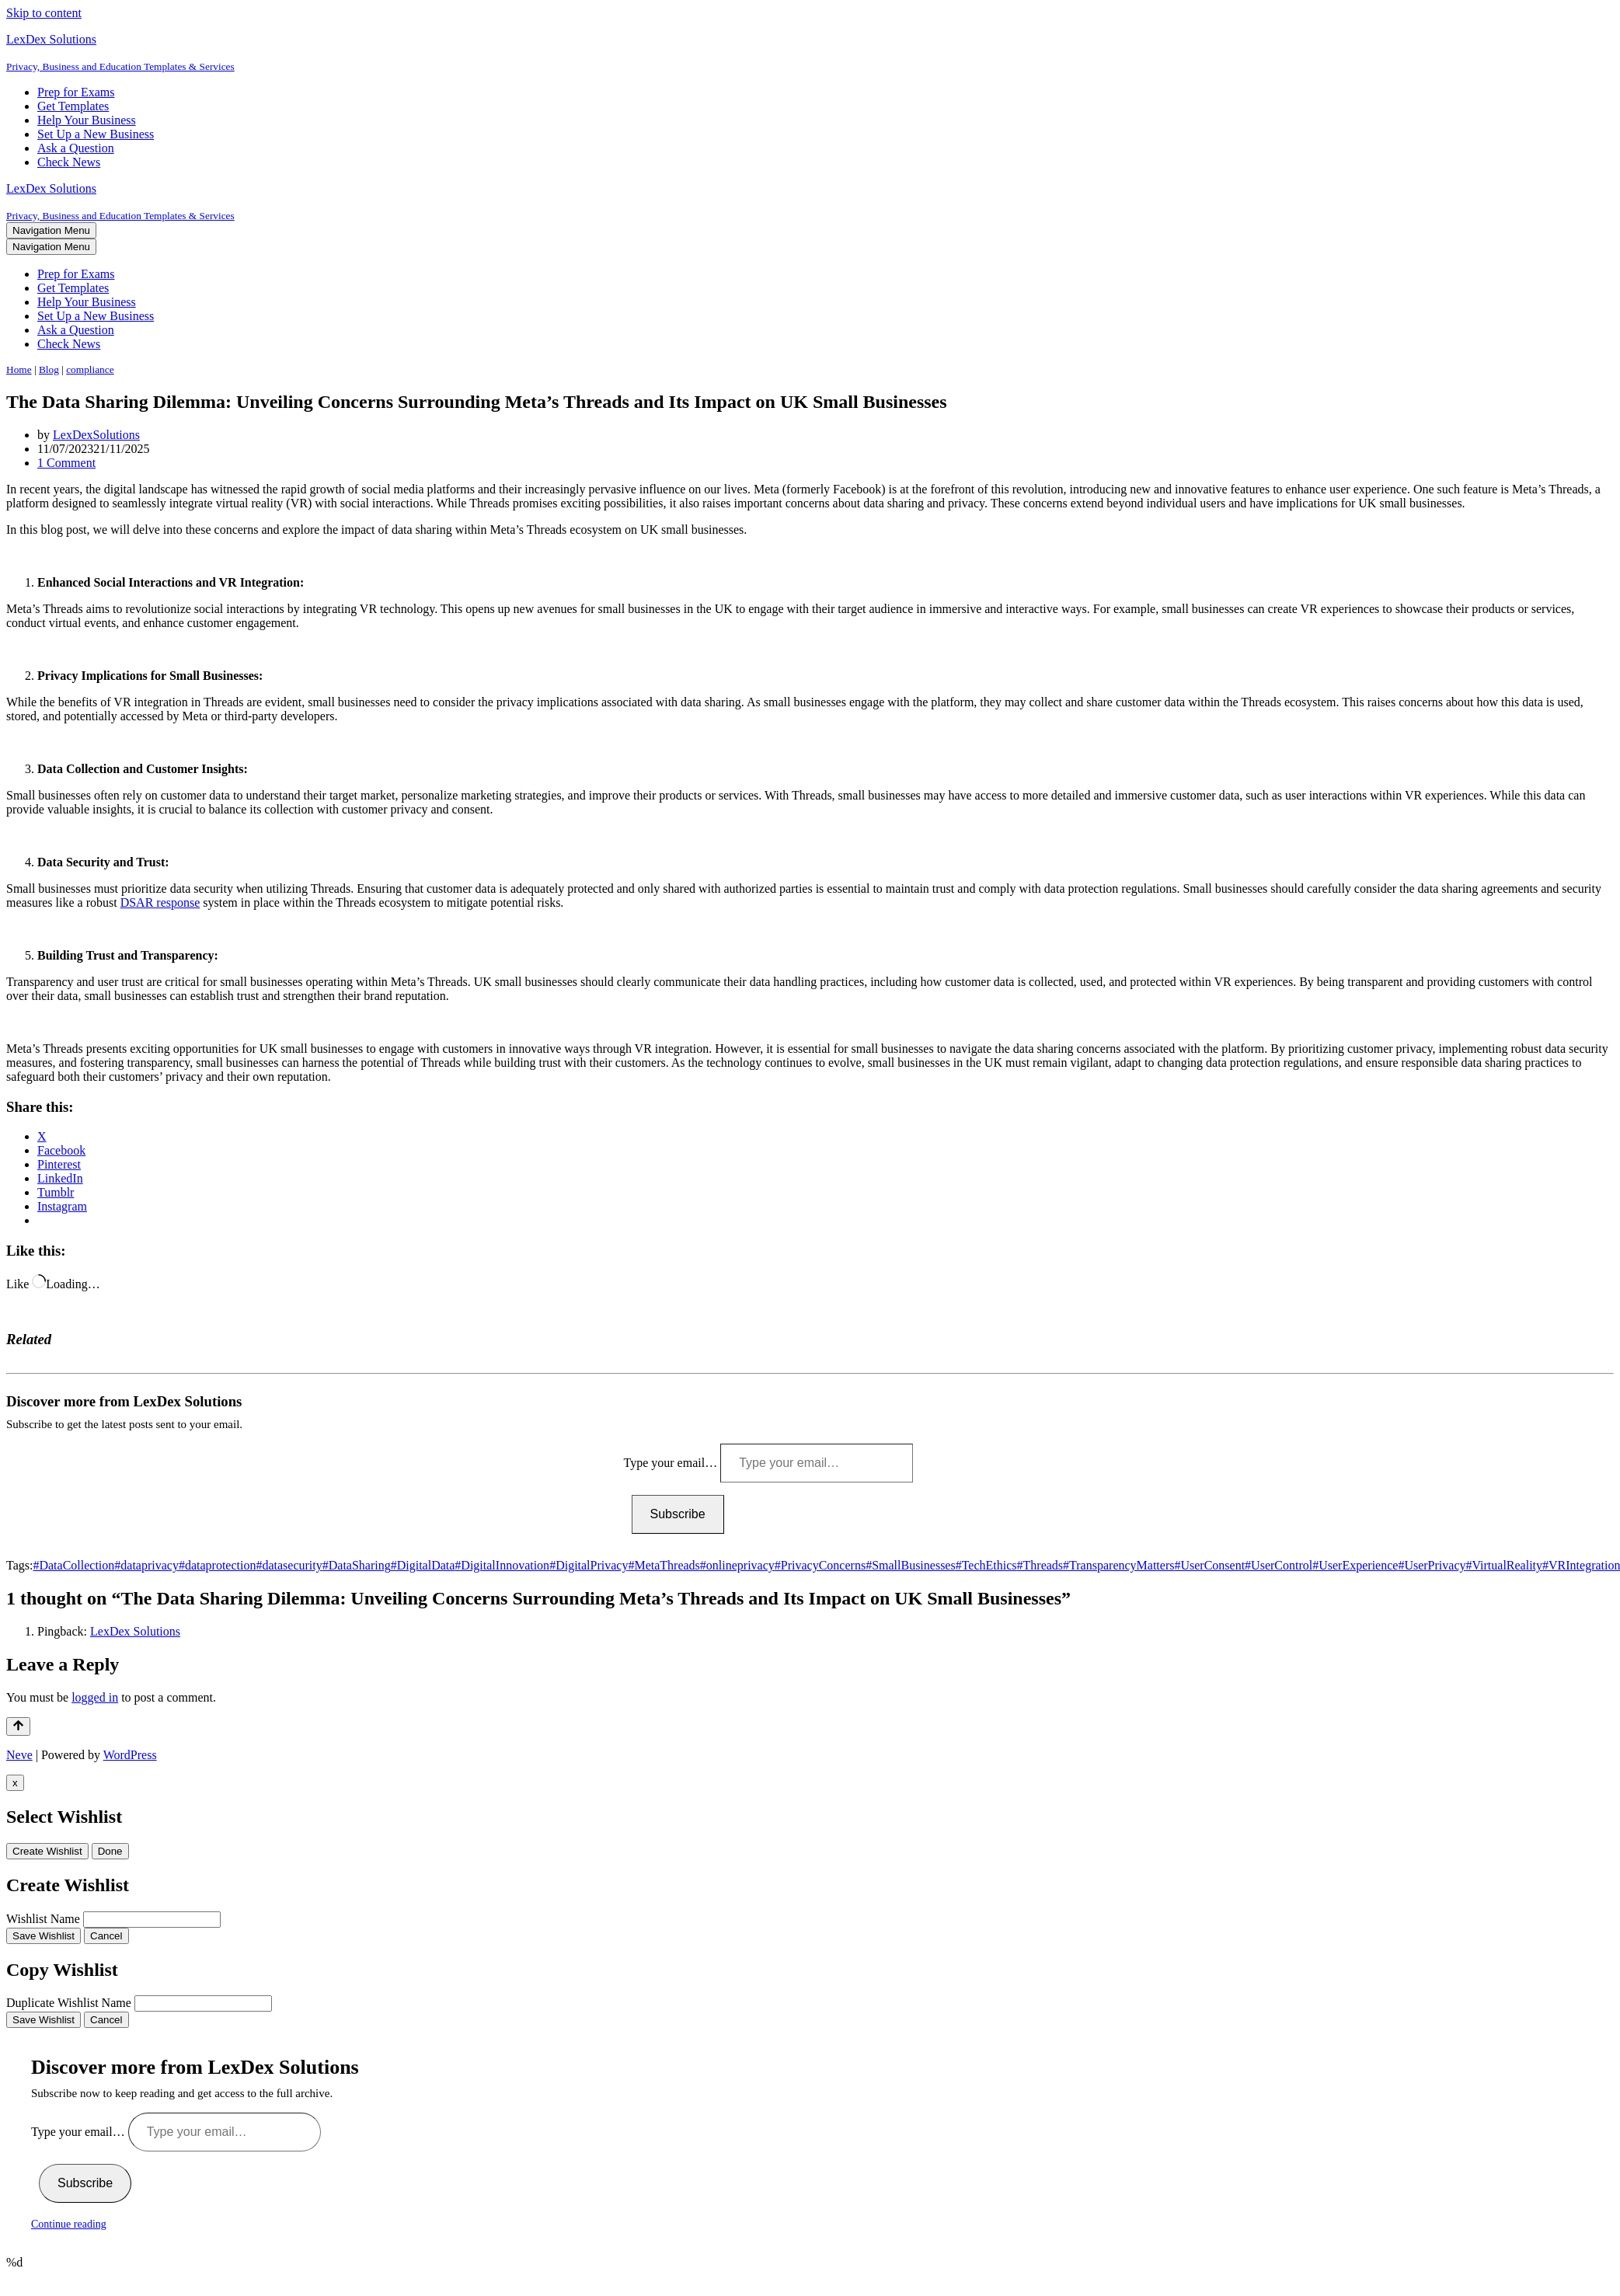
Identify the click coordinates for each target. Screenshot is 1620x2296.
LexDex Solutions (135, 1631)
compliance (89, 369)
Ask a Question (75, 148)
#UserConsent (1209, 1565)
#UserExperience (1355, 1565)
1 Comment (66, 462)
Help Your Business (86, 120)
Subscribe (677, 1514)
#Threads (1040, 1565)
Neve (19, 1754)
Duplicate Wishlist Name (68, 2002)
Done (110, 1851)
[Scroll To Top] (18, 1726)
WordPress (130, 1754)
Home (19, 369)
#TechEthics (986, 1565)
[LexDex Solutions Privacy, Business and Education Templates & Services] (810, 53)
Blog (49, 369)
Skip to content (44, 12)
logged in (94, 1697)
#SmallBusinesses (911, 1565)
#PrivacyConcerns (820, 1565)
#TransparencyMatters (1118, 1565)
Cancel (106, 1936)
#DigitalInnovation (502, 1565)
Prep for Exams (76, 92)
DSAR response (160, 902)
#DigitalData (423, 1565)
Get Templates (73, 106)
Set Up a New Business (95, 134)
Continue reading (68, 2224)
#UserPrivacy (1431, 1565)
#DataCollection (73, 1565)
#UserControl (1278, 1565)
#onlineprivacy (737, 1565)
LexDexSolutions (96, 434)
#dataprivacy (146, 1565)
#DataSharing (356, 1565)
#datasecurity (289, 1565)
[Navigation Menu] (51, 230)
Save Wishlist (43, 1936)
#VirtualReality (1503, 1565)
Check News (68, 162)
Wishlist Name (43, 1918)
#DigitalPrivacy (588, 1565)
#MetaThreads (663, 1565)
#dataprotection (217, 1565)
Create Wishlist (47, 1851)
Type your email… (672, 1462)
